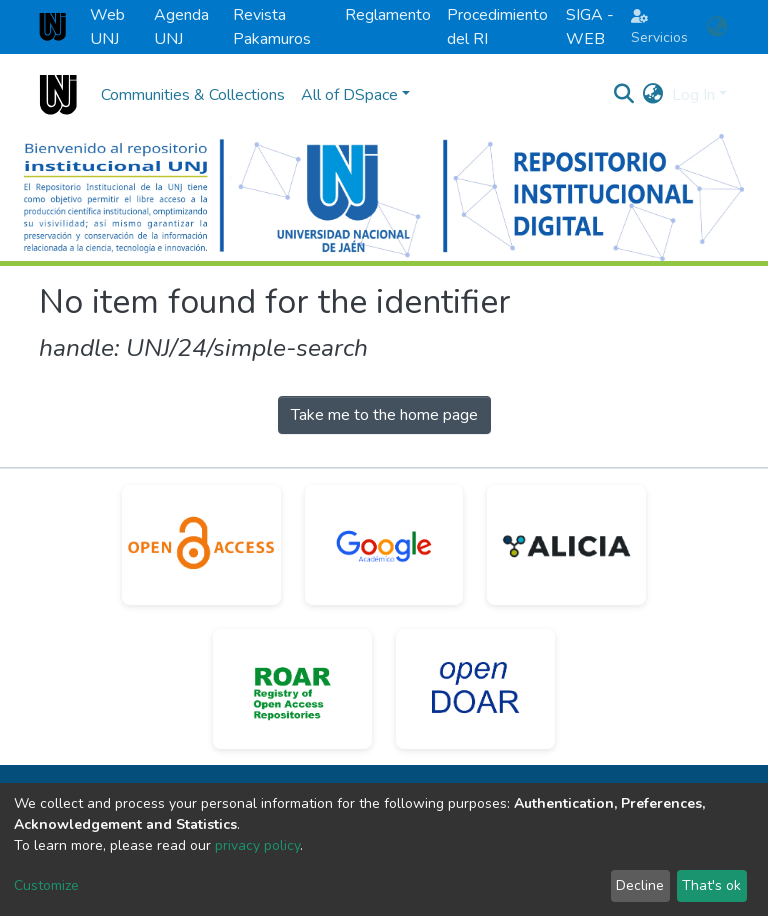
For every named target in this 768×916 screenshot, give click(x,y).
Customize (46, 885)
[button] (716, 27)
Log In (693, 95)
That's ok (711, 885)
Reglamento (388, 15)
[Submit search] (624, 95)
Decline (640, 885)
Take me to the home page (384, 415)
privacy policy (257, 845)
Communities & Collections (193, 95)
